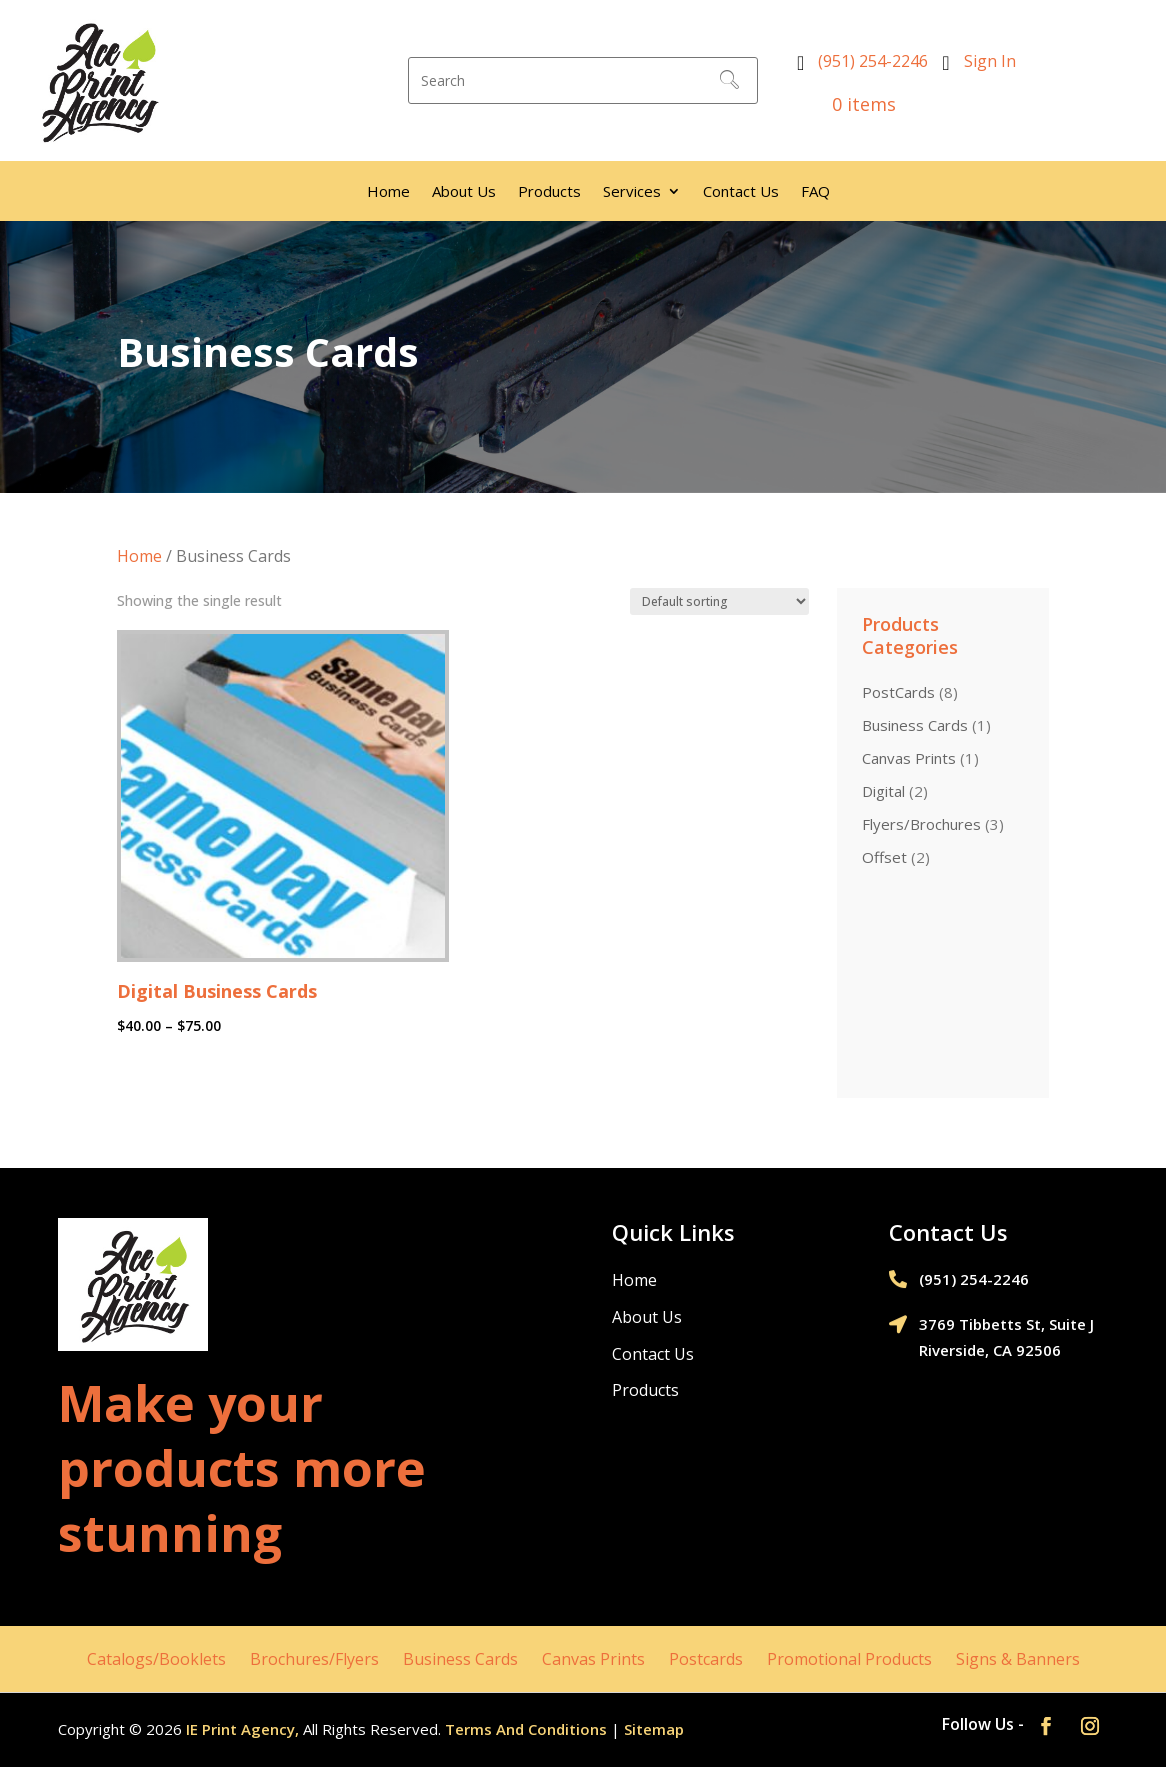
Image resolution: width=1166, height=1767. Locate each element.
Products (549, 192)
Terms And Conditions (526, 1729)
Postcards (706, 1659)
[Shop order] (719, 601)
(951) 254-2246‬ (873, 61)
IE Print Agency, (242, 1729)
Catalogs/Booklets (156, 1659)
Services (632, 192)
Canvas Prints (593, 1659)
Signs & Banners (1018, 1659)
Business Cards (460, 1659)
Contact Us (741, 192)
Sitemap (654, 1729)
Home (388, 192)
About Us (464, 192)
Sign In (990, 61)
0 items (851, 104)
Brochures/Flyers (314, 1659)
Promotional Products (849, 1659)
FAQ (815, 192)
